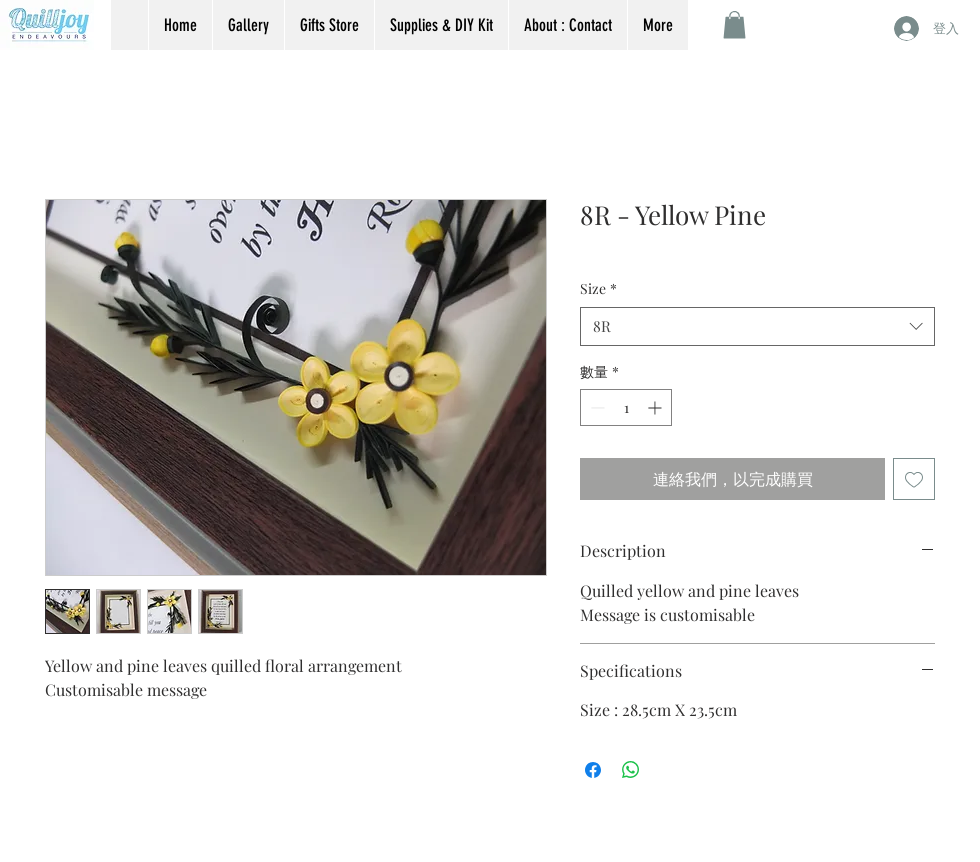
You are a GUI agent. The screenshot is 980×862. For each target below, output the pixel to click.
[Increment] (656, 407)
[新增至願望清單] (914, 479)
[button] (734, 24)
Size (598, 288)
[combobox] (757, 326)
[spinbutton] (626, 407)
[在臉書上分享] (593, 770)
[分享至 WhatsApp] (631, 770)
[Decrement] (595, 407)
